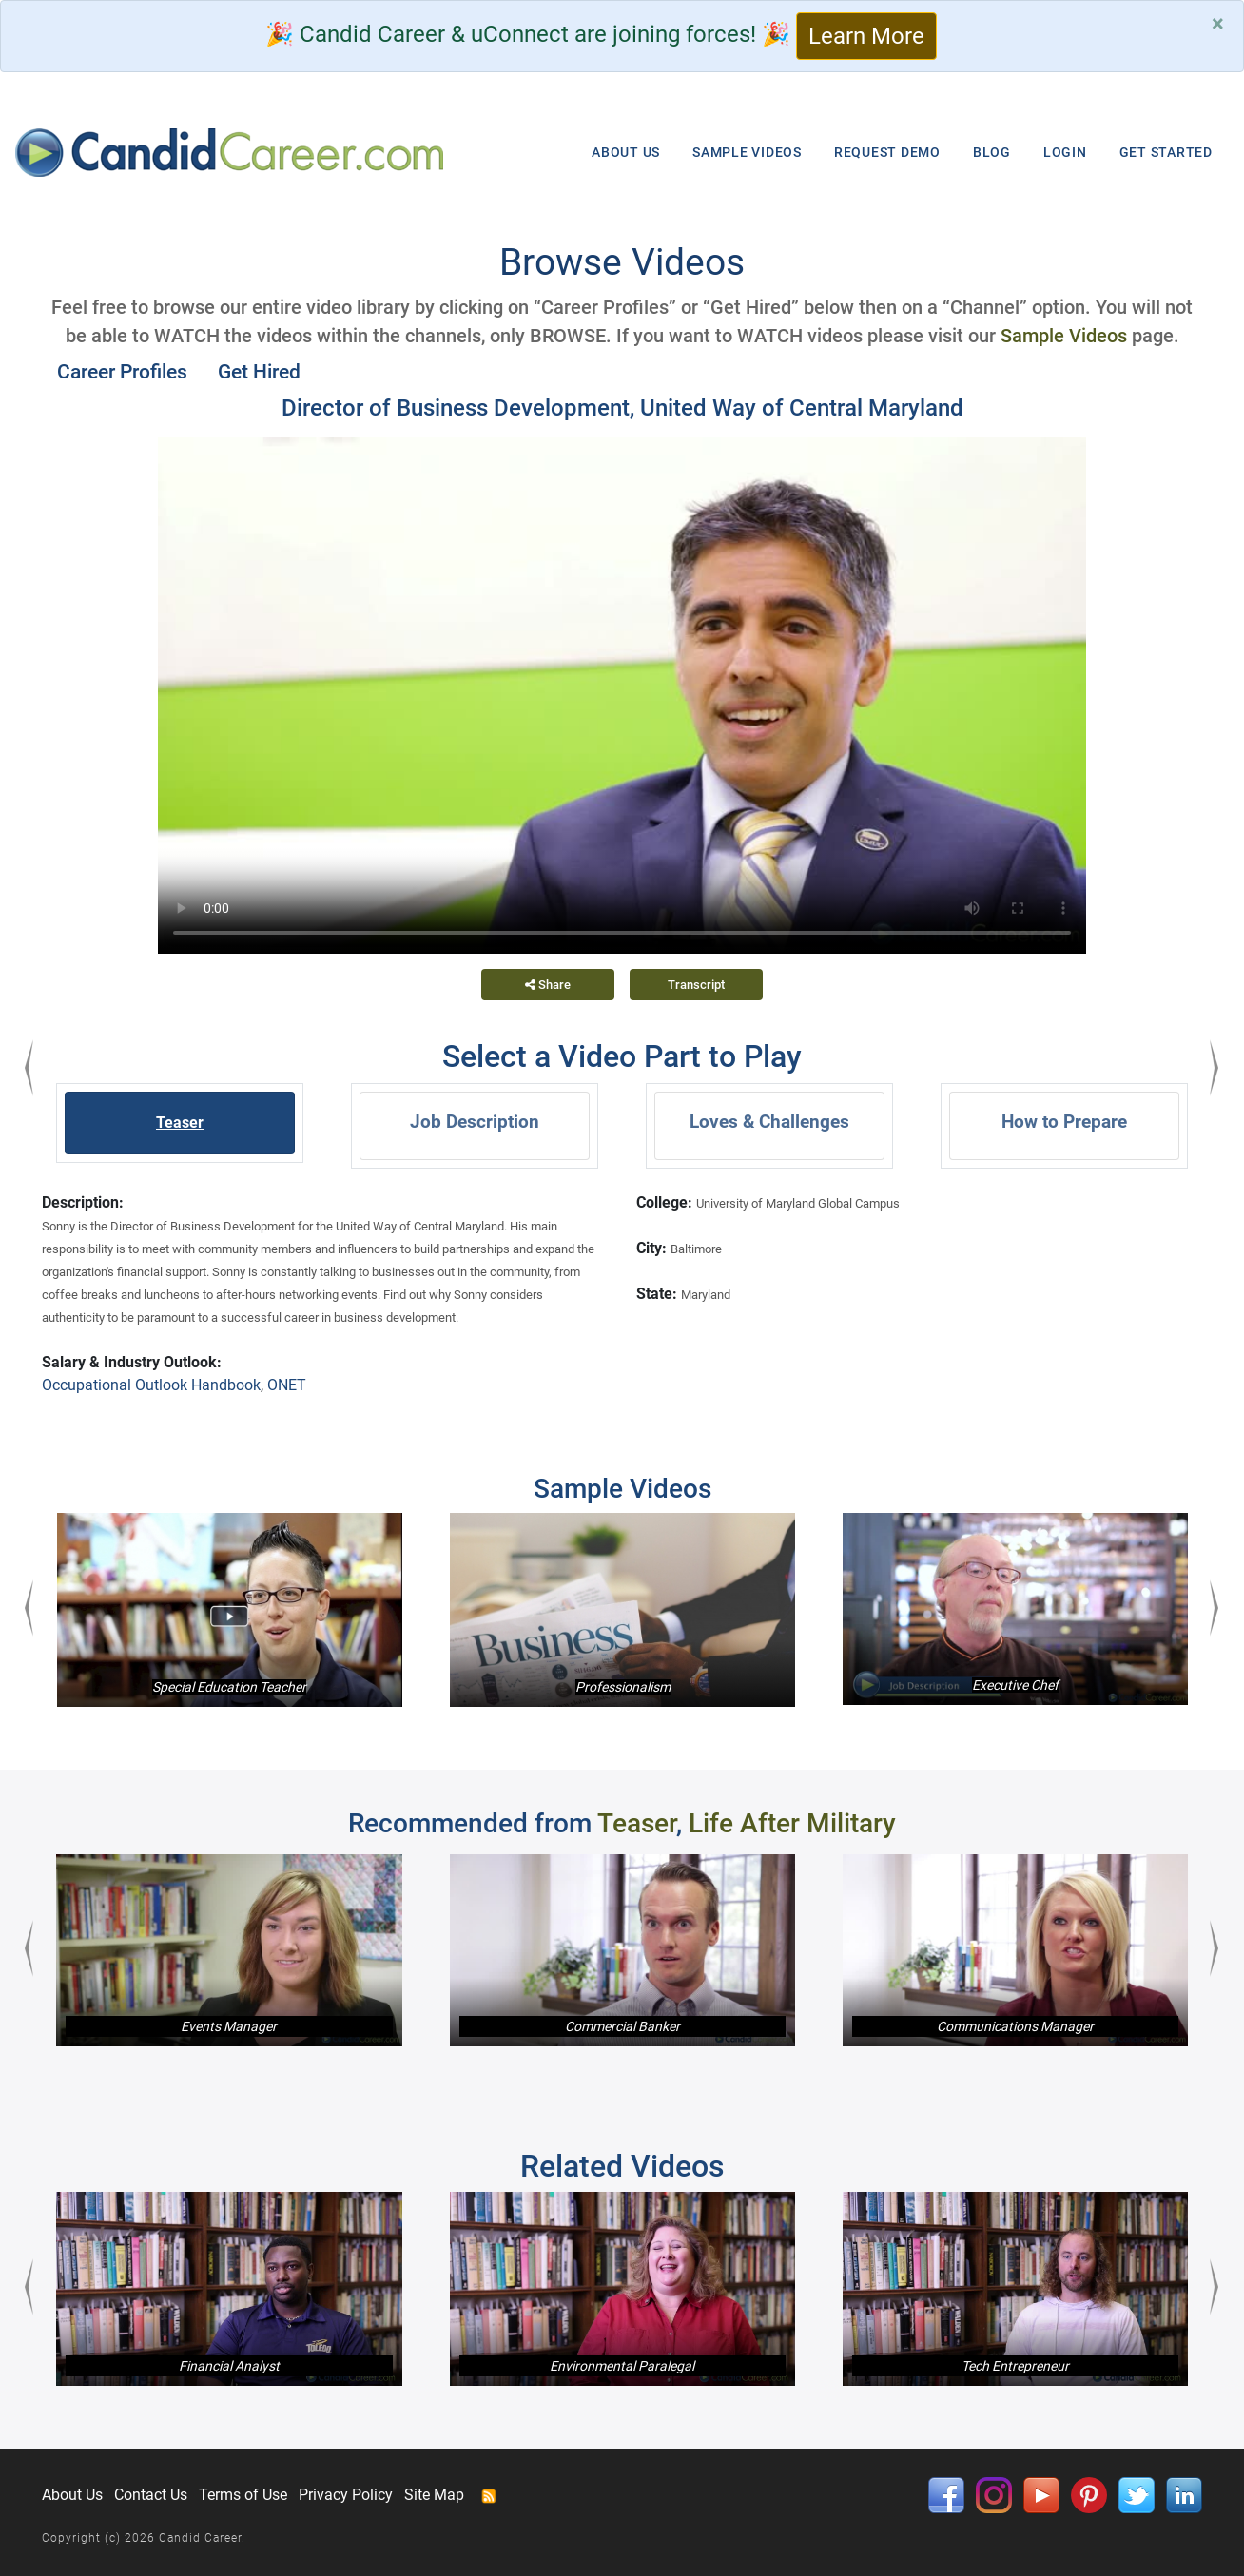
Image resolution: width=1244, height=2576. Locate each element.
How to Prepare (1064, 1122)
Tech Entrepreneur (1015, 2365)
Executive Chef (1015, 1685)
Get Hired (259, 371)
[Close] (1218, 24)
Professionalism (623, 1687)
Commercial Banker (622, 2026)
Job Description (474, 1122)
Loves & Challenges (769, 1122)
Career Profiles (122, 371)
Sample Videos (1064, 335)
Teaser (180, 1123)
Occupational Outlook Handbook (151, 1385)
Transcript (696, 985)
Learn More (866, 36)
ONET (286, 1385)
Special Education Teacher (229, 1687)
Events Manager (229, 2026)
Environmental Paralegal (622, 2365)
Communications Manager (1015, 2026)
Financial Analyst (229, 2365)
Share (548, 985)
